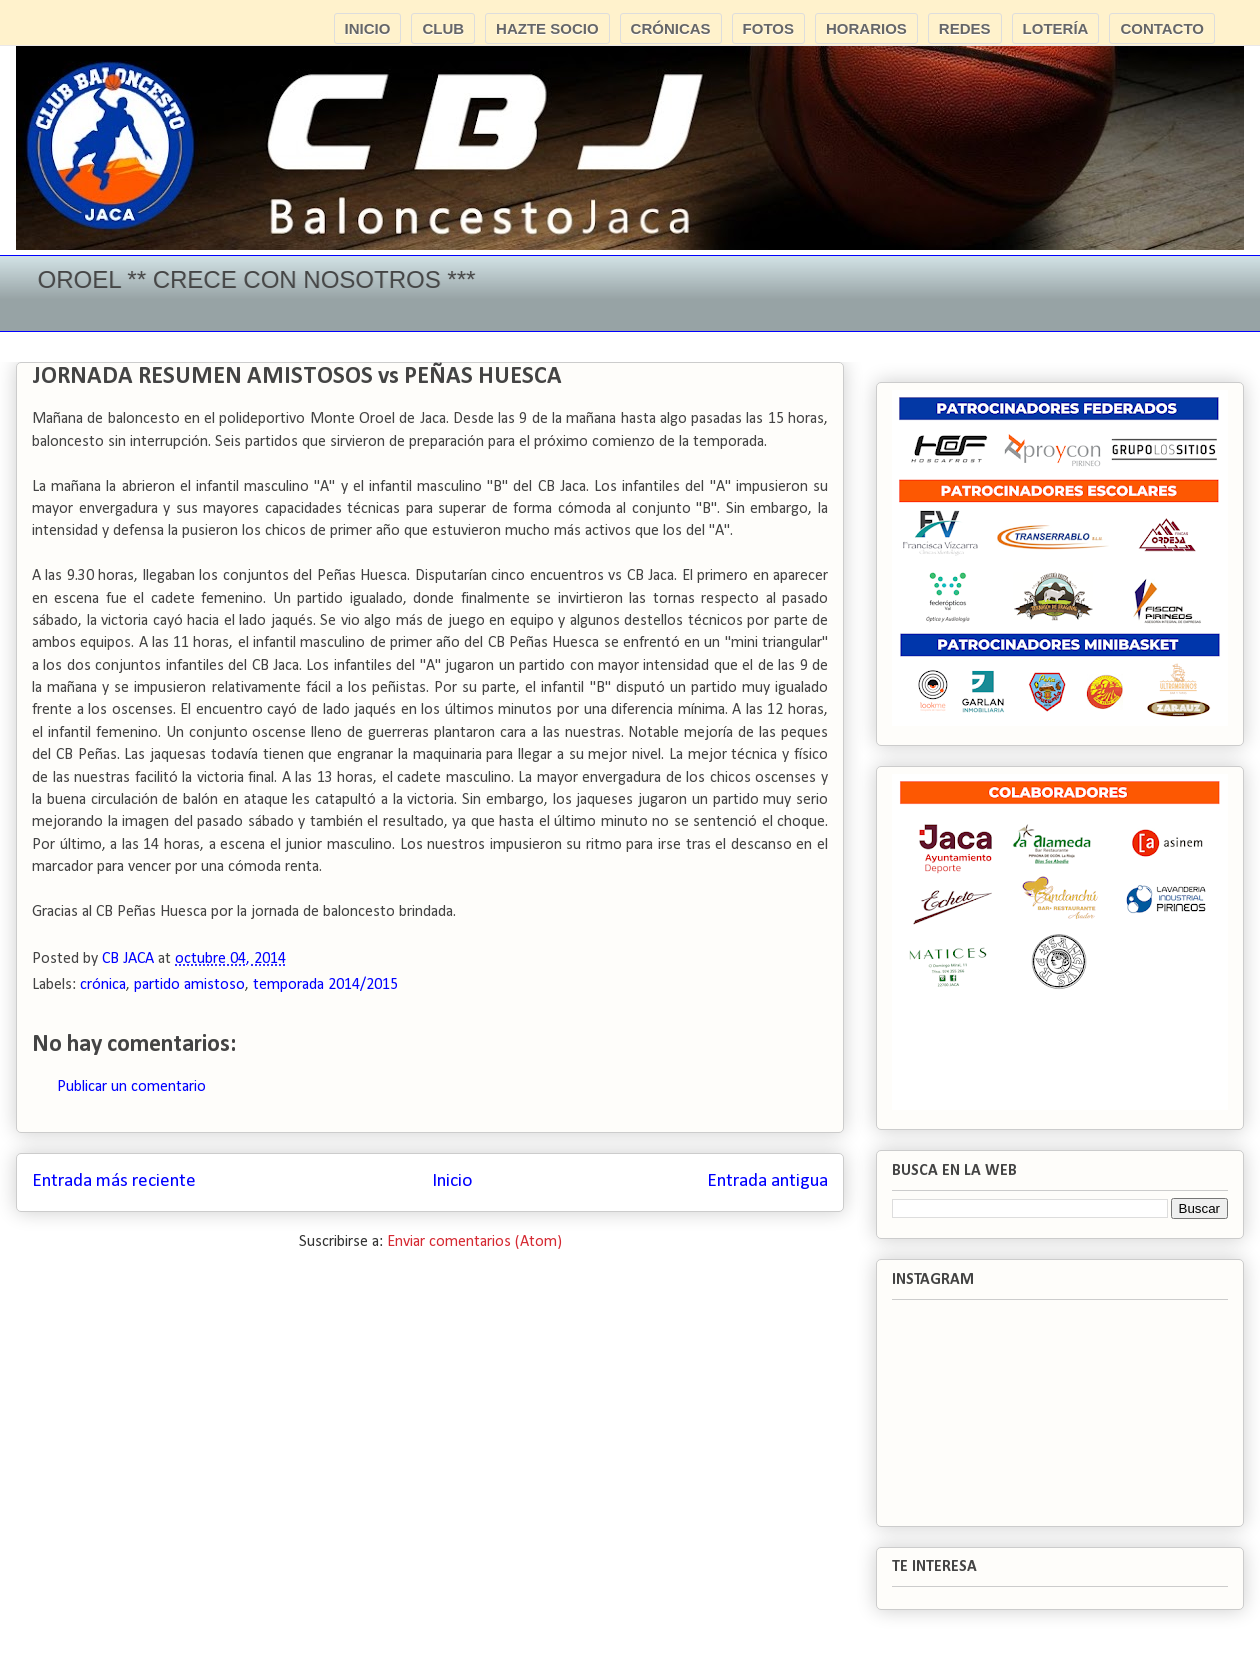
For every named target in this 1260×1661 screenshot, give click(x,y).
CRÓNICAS (671, 28)
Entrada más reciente (114, 1181)
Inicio (452, 1181)
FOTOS (768, 28)
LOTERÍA (1056, 28)
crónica (103, 985)
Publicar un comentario (131, 1087)
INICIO (368, 28)
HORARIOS (866, 28)
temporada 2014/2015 (325, 985)
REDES (965, 28)
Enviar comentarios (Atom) (474, 1242)
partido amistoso (189, 985)
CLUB (443, 28)
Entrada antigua (767, 1181)
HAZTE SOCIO (547, 28)
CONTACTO (1162, 28)
